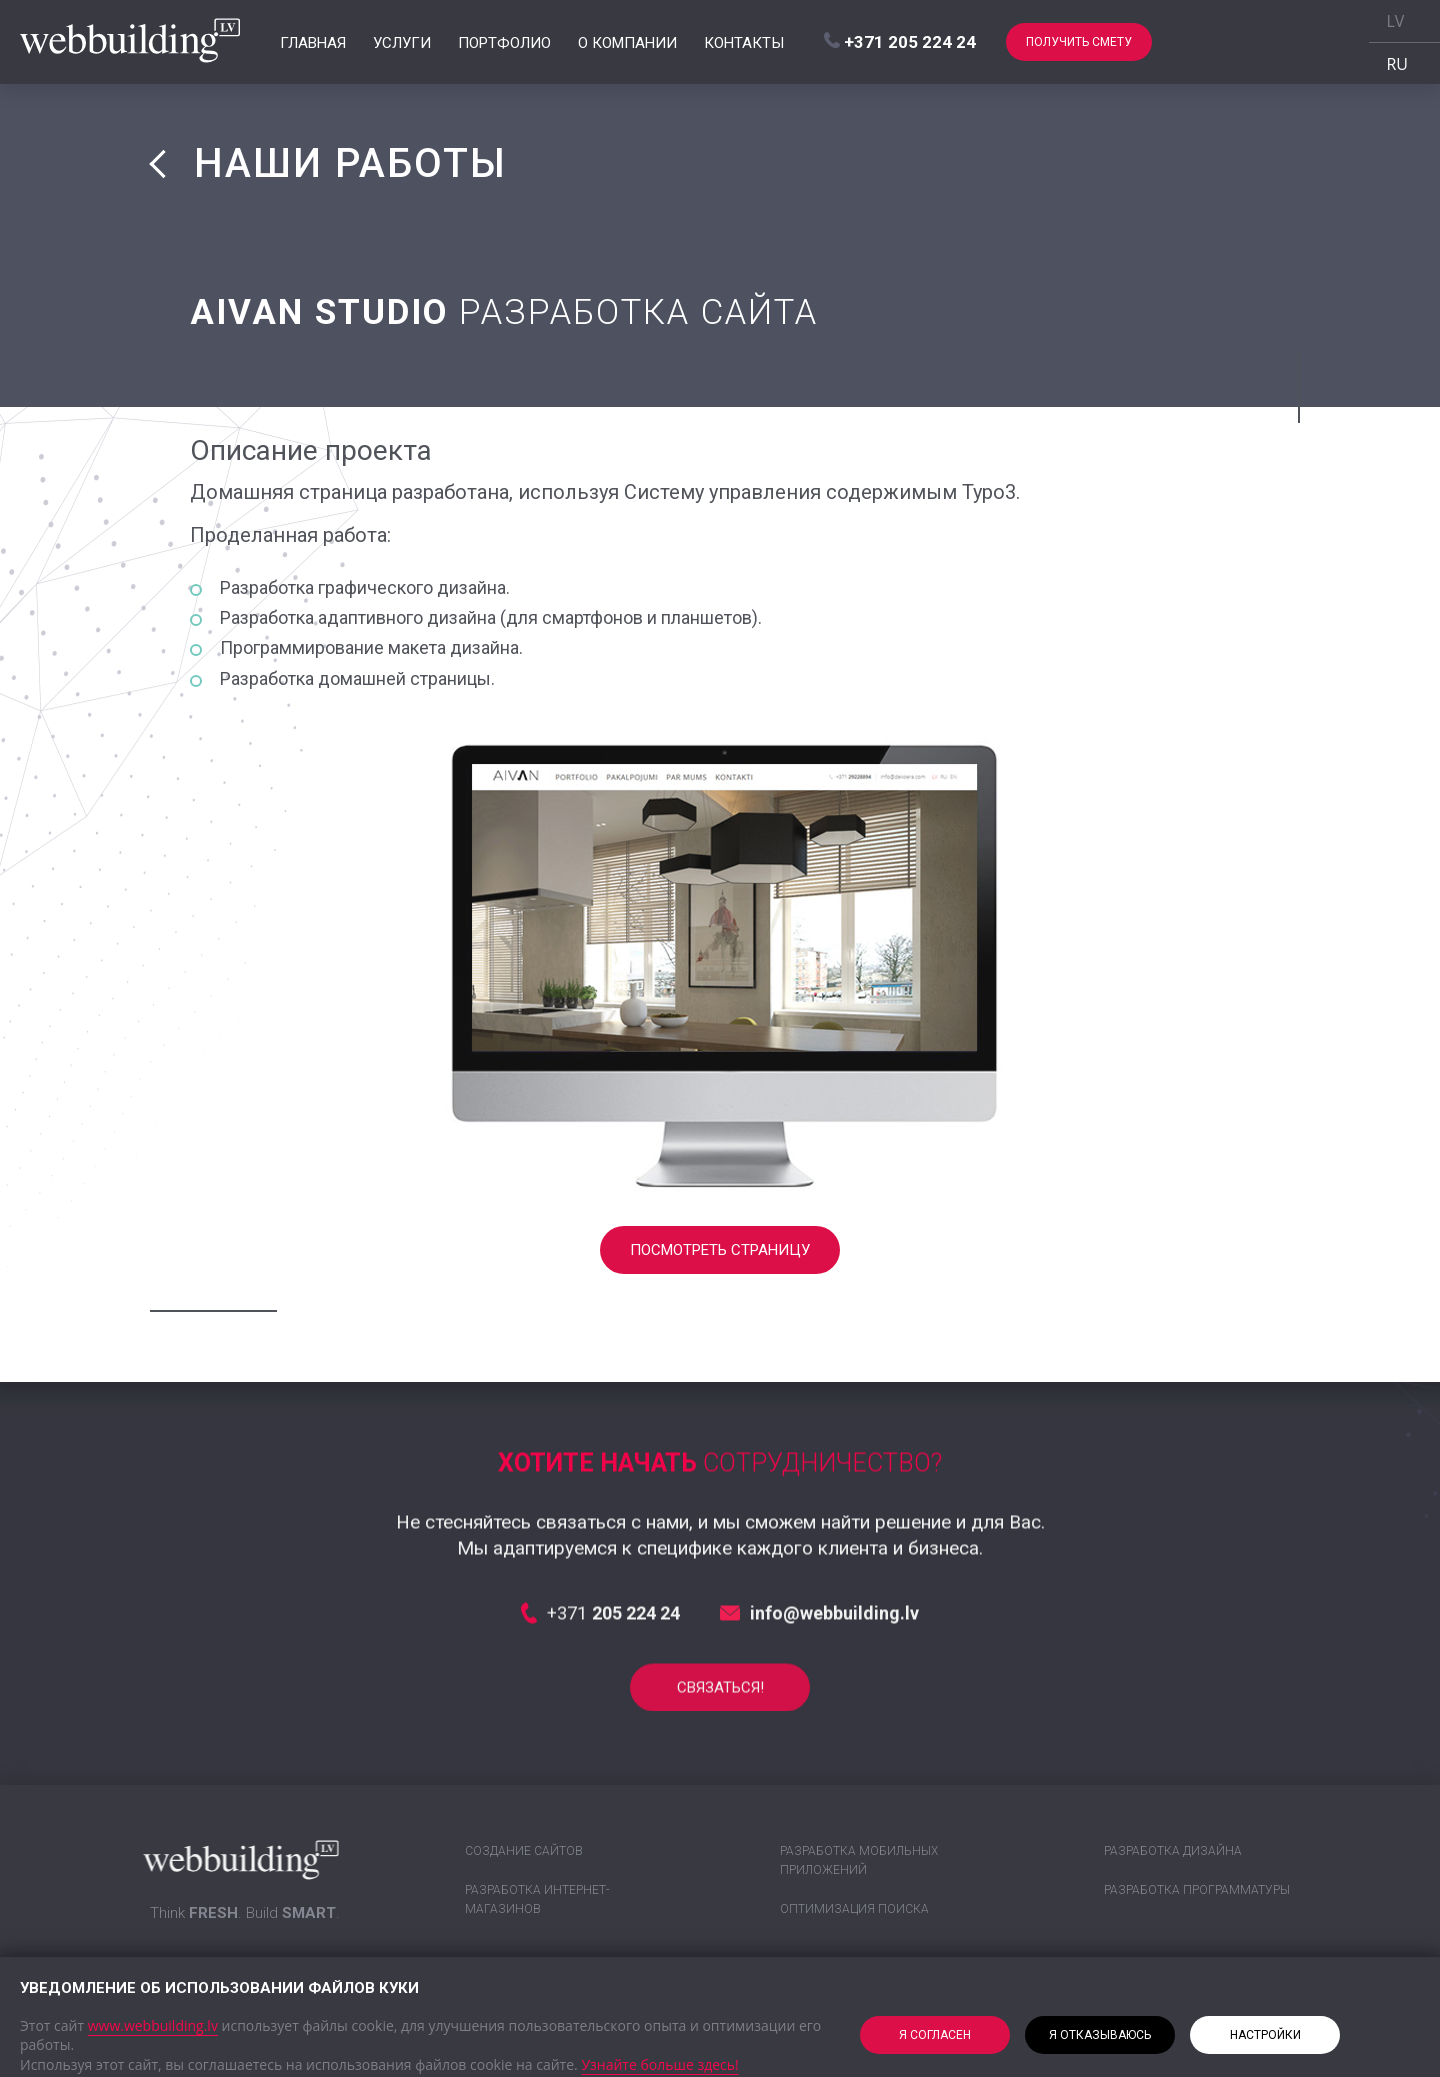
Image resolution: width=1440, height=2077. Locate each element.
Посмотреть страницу (720, 1250)
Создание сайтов (524, 1851)
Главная (313, 42)
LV (1395, 21)
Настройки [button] (1265, 2035)
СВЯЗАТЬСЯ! (720, 1731)
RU (1397, 64)
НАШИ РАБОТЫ (328, 164)
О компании (627, 42)
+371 (900, 42)
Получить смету (1079, 42)
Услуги (402, 42)
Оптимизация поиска (854, 1909)
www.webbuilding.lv (153, 2025)
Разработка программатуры (1197, 1890)
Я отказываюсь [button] (1100, 2035)
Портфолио (504, 42)
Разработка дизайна (1173, 1851)
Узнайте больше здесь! (659, 2064)
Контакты (744, 42)
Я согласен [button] (935, 2035)
